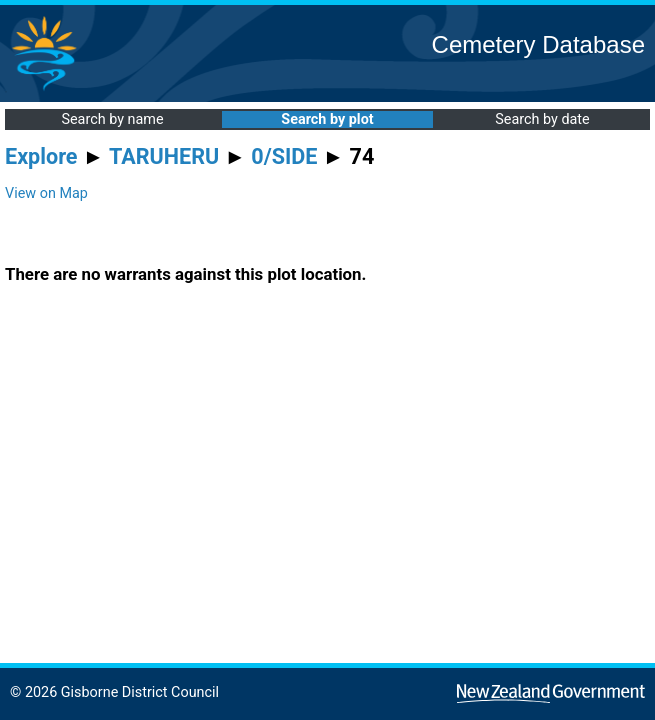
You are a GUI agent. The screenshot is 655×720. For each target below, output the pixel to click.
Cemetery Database (538, 44)
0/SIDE (284, 156)
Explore (41, 156)
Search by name (112, 119)
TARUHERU (164, 156)
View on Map (46, 193)
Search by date (542, 119)
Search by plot (327, 119)
